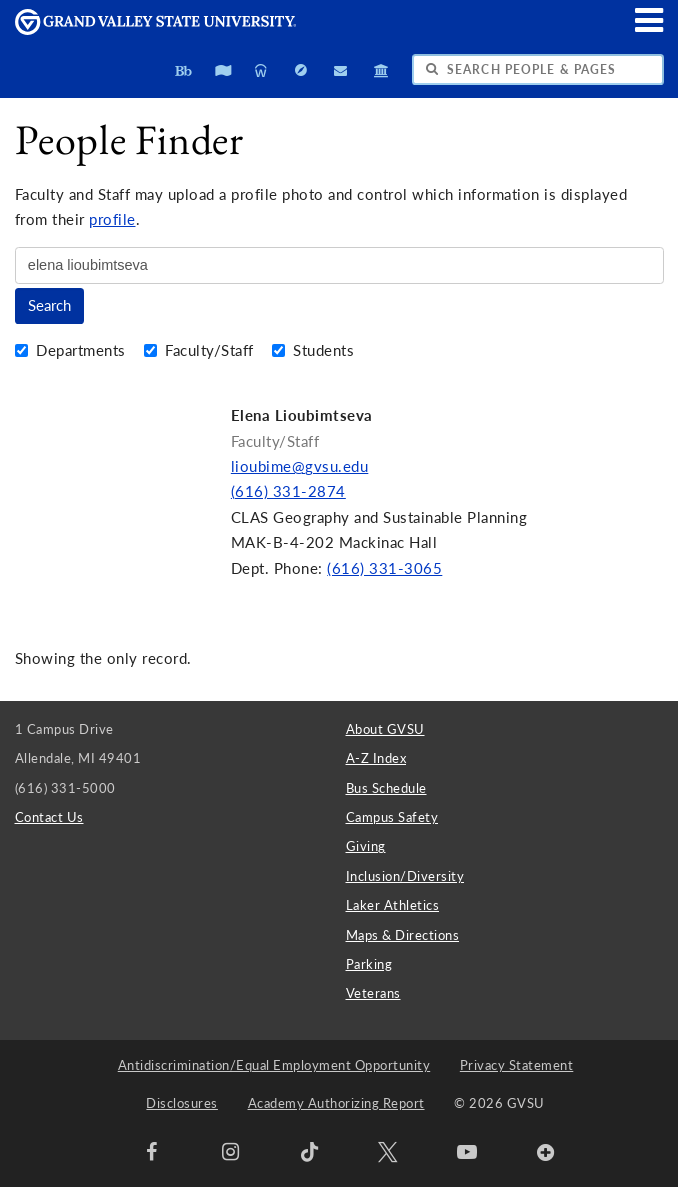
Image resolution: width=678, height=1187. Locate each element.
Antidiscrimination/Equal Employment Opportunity (274, 1065)
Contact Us (49, 817)
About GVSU (385, 729)
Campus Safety (392, 817)
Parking (369, 964)
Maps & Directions (403, 935)
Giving (366, 846)
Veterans (373, 993)
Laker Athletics (393, 905)
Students (313, 350)
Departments (73, 350)
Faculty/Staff (201, 350)
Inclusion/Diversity (405, 876)
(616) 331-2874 (288, 491)
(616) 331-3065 (384, 568)
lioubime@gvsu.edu (300, 466)
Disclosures (182, 1103)
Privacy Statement (517, 1065)
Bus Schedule (386, 788)
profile (112, 219)
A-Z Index (376, 758)
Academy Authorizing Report (336, 1103)
